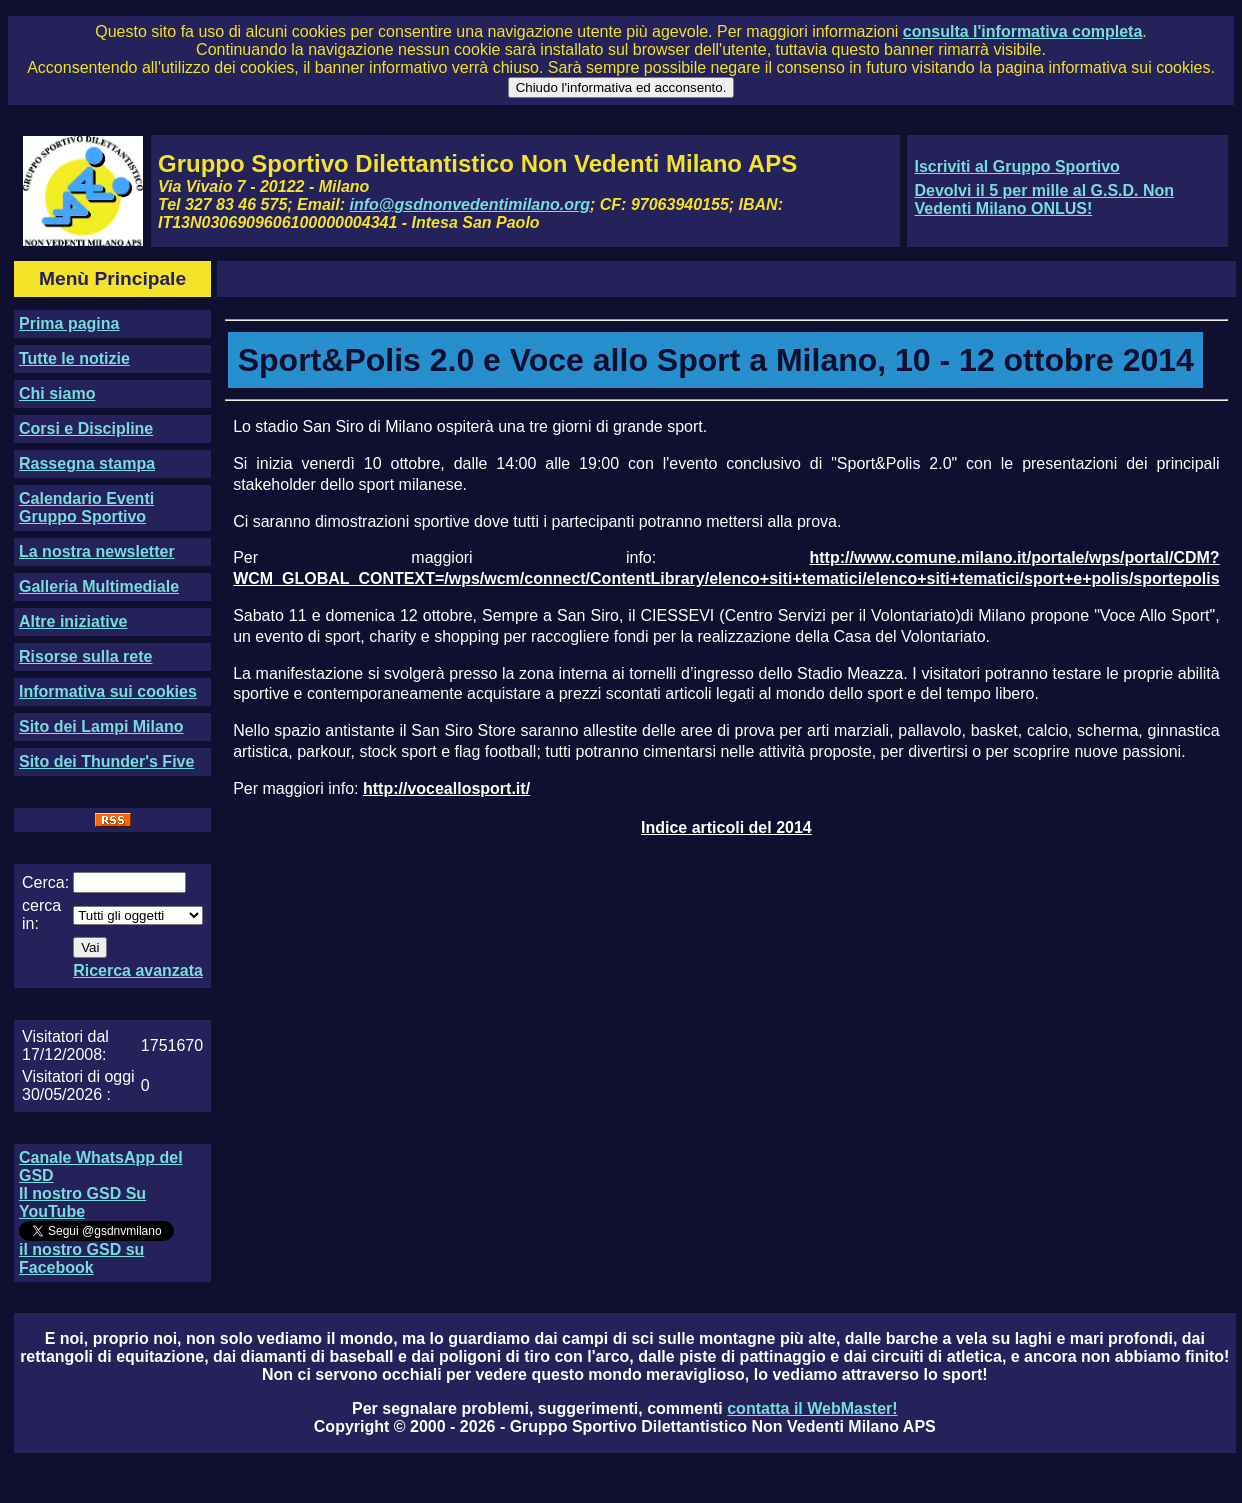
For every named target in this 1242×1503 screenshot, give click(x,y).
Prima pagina (69, 323)
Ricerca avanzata (138, 970)
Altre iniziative (73, 621)
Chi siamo (57, 393)
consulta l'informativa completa (1022, 31)
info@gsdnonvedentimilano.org (470, 204)
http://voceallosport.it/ (446, 788)
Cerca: (45, 882)
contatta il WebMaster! (812, 1408)
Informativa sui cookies (108, 691)
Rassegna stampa (87, 463)
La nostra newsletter (97, 551)
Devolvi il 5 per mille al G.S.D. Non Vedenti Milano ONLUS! (1044, 199)
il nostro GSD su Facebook (81, 1258)
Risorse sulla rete (85, 656)
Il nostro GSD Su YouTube (82, 1202)
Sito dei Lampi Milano (101, 726)
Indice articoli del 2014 (726, 827)
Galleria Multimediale (99, 586)
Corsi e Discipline (86, 428)
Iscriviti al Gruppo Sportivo (1016, 166)
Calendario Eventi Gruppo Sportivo (86, 507)
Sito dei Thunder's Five (106, 761)
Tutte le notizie (74, 358)
